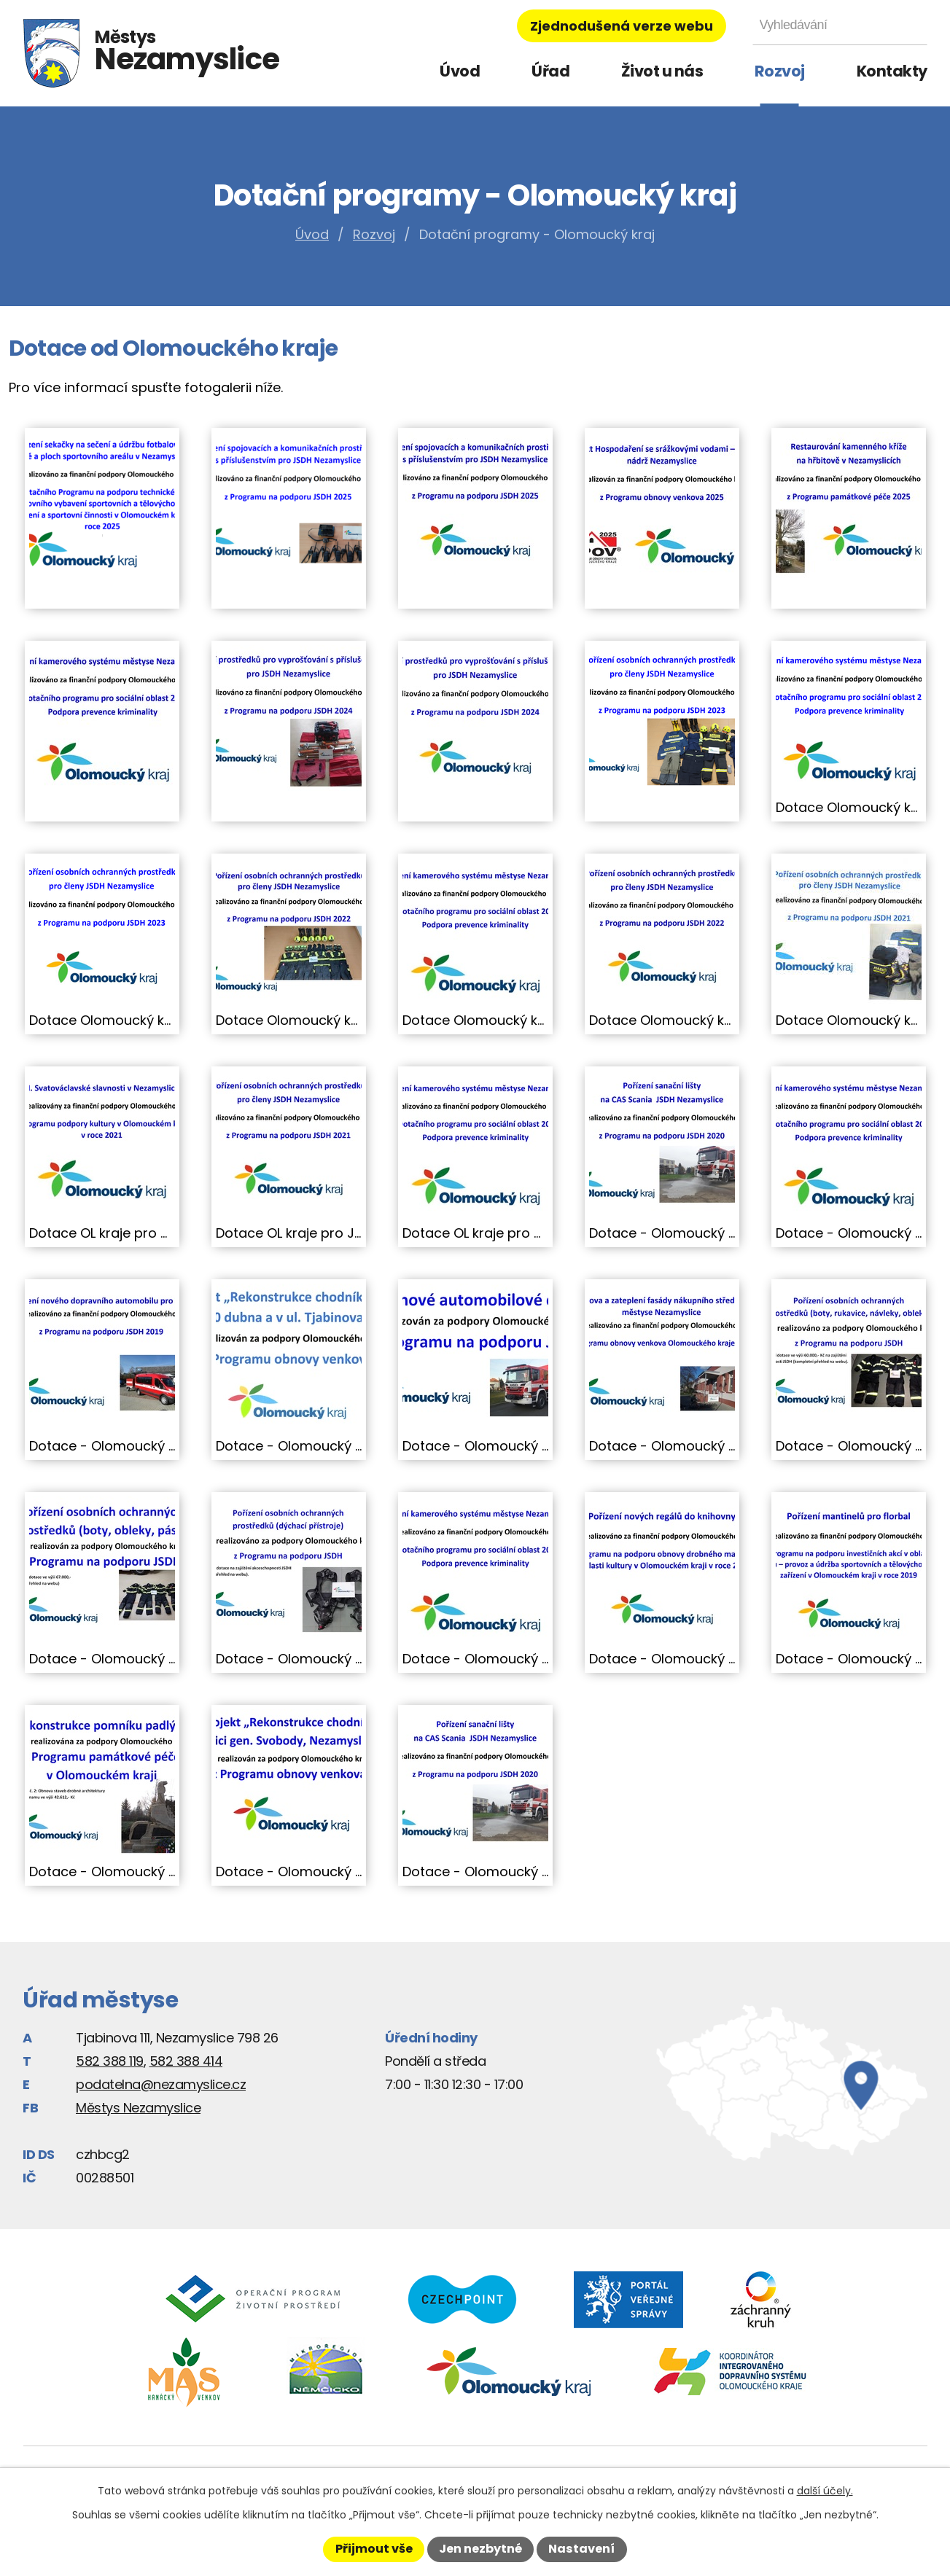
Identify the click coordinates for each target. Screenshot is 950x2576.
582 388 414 (186, 2061)
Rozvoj (780, 71)
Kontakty (892, 71)
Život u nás (662, 71)
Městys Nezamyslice (138, 2108)
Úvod (460, 71)
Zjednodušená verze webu (621, 26)
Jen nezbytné (480, 2548)
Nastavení (581, 2548)
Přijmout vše (374, 2548)
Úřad (550, 71)
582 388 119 (110, 2061)
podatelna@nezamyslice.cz (161, 2084)
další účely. (825, 2490)
